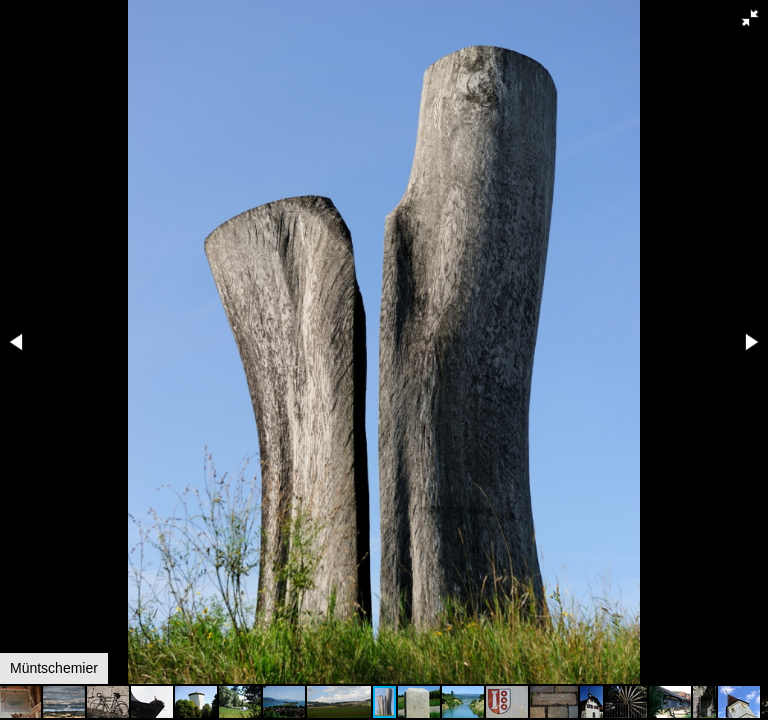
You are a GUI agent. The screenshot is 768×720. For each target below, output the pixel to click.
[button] (750, 18)
